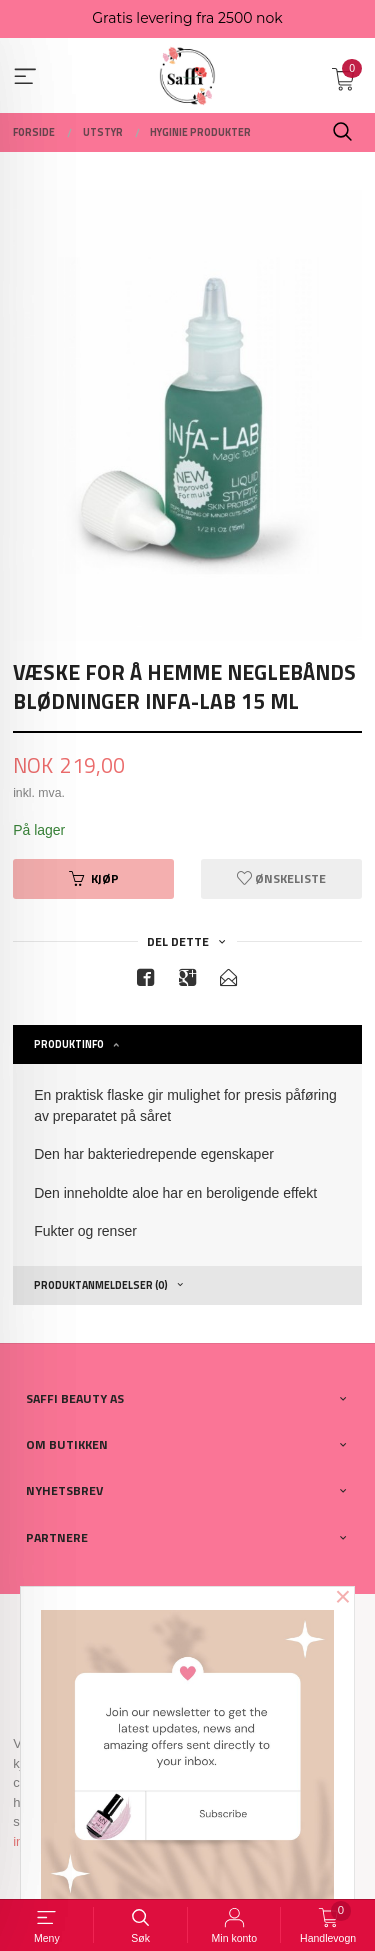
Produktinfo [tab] (69, 1044)
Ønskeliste (281, 878)
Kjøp (94, 878)
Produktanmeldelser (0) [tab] (101, 1285)
